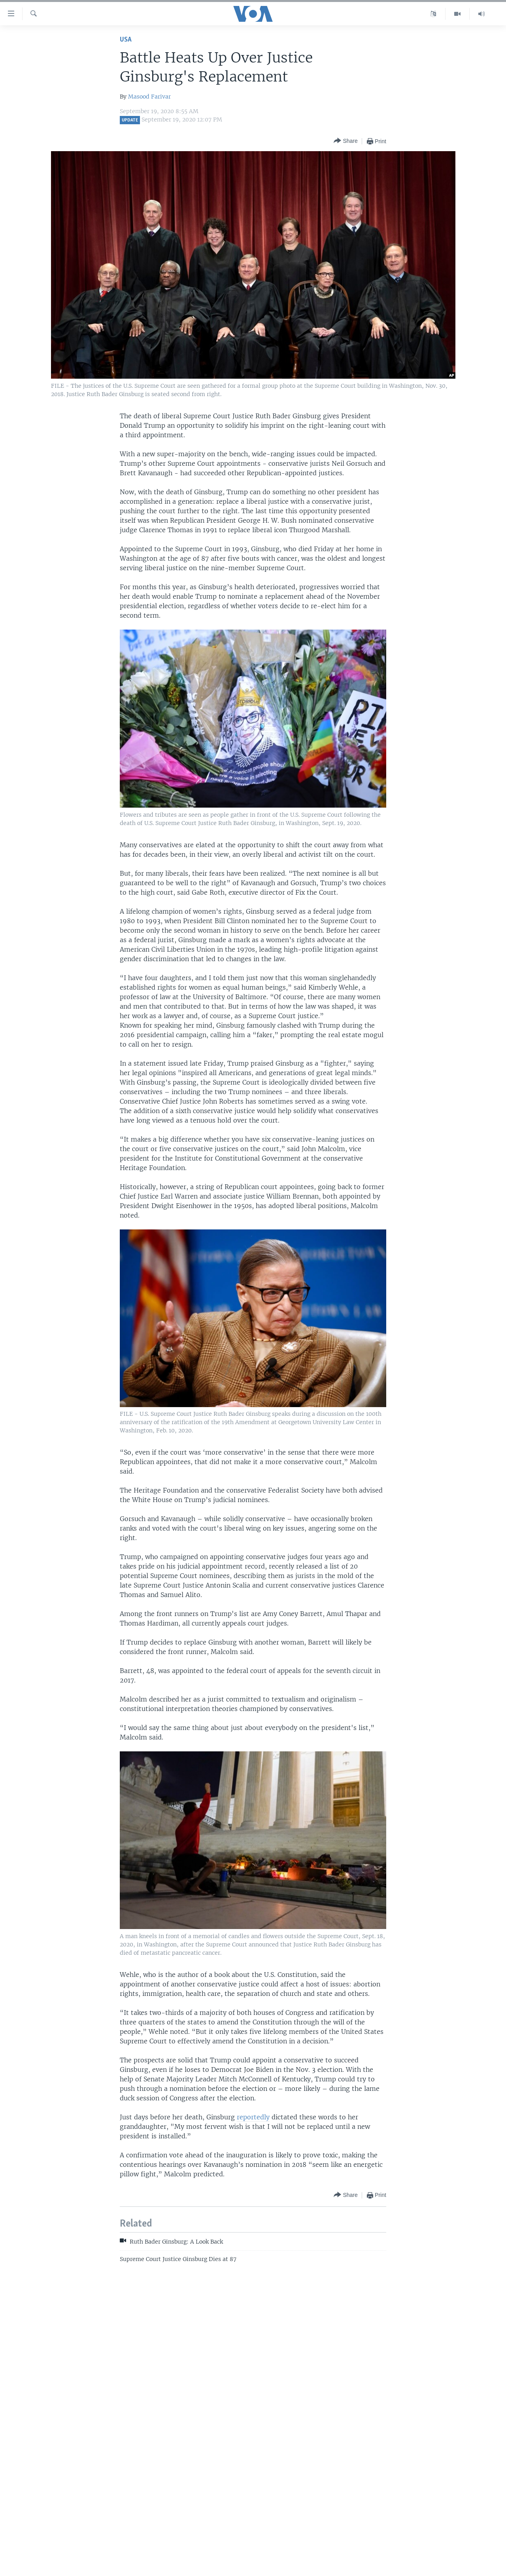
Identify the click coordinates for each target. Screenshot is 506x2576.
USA (126, 39)
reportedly (253, 2117)
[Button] (345, 141)
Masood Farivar (149, 96)
